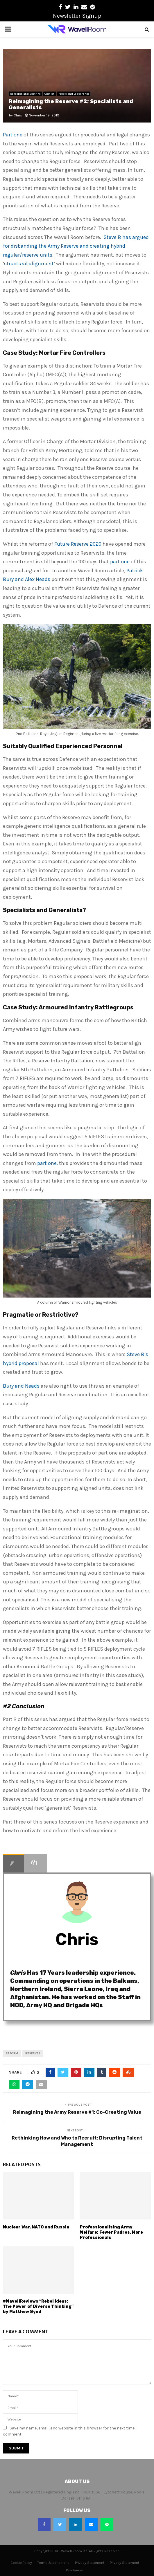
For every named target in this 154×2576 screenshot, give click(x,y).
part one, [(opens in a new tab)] (47, 1163)
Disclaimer (74, 2570)
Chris (18, 115)
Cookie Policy (21, 2563)
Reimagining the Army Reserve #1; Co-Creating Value (77, 2112)
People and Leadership (73, 94)
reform (12, 2053)
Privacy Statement (89, 2563)
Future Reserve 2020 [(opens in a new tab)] (77, 544)
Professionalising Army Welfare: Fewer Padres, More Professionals (111, 2232)
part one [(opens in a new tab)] (120, 561)
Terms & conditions (53, 2563)
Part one (12, 134)
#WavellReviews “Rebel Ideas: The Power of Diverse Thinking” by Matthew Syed (38, 2306)
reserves (32, 2053)
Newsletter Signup (77, 15)
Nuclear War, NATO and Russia (36, 2227)
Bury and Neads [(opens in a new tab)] (21, 1386)
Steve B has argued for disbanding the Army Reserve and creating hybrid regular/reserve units (76, 246)
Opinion (49, 94)
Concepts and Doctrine (25, 94)
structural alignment (29, 263)
